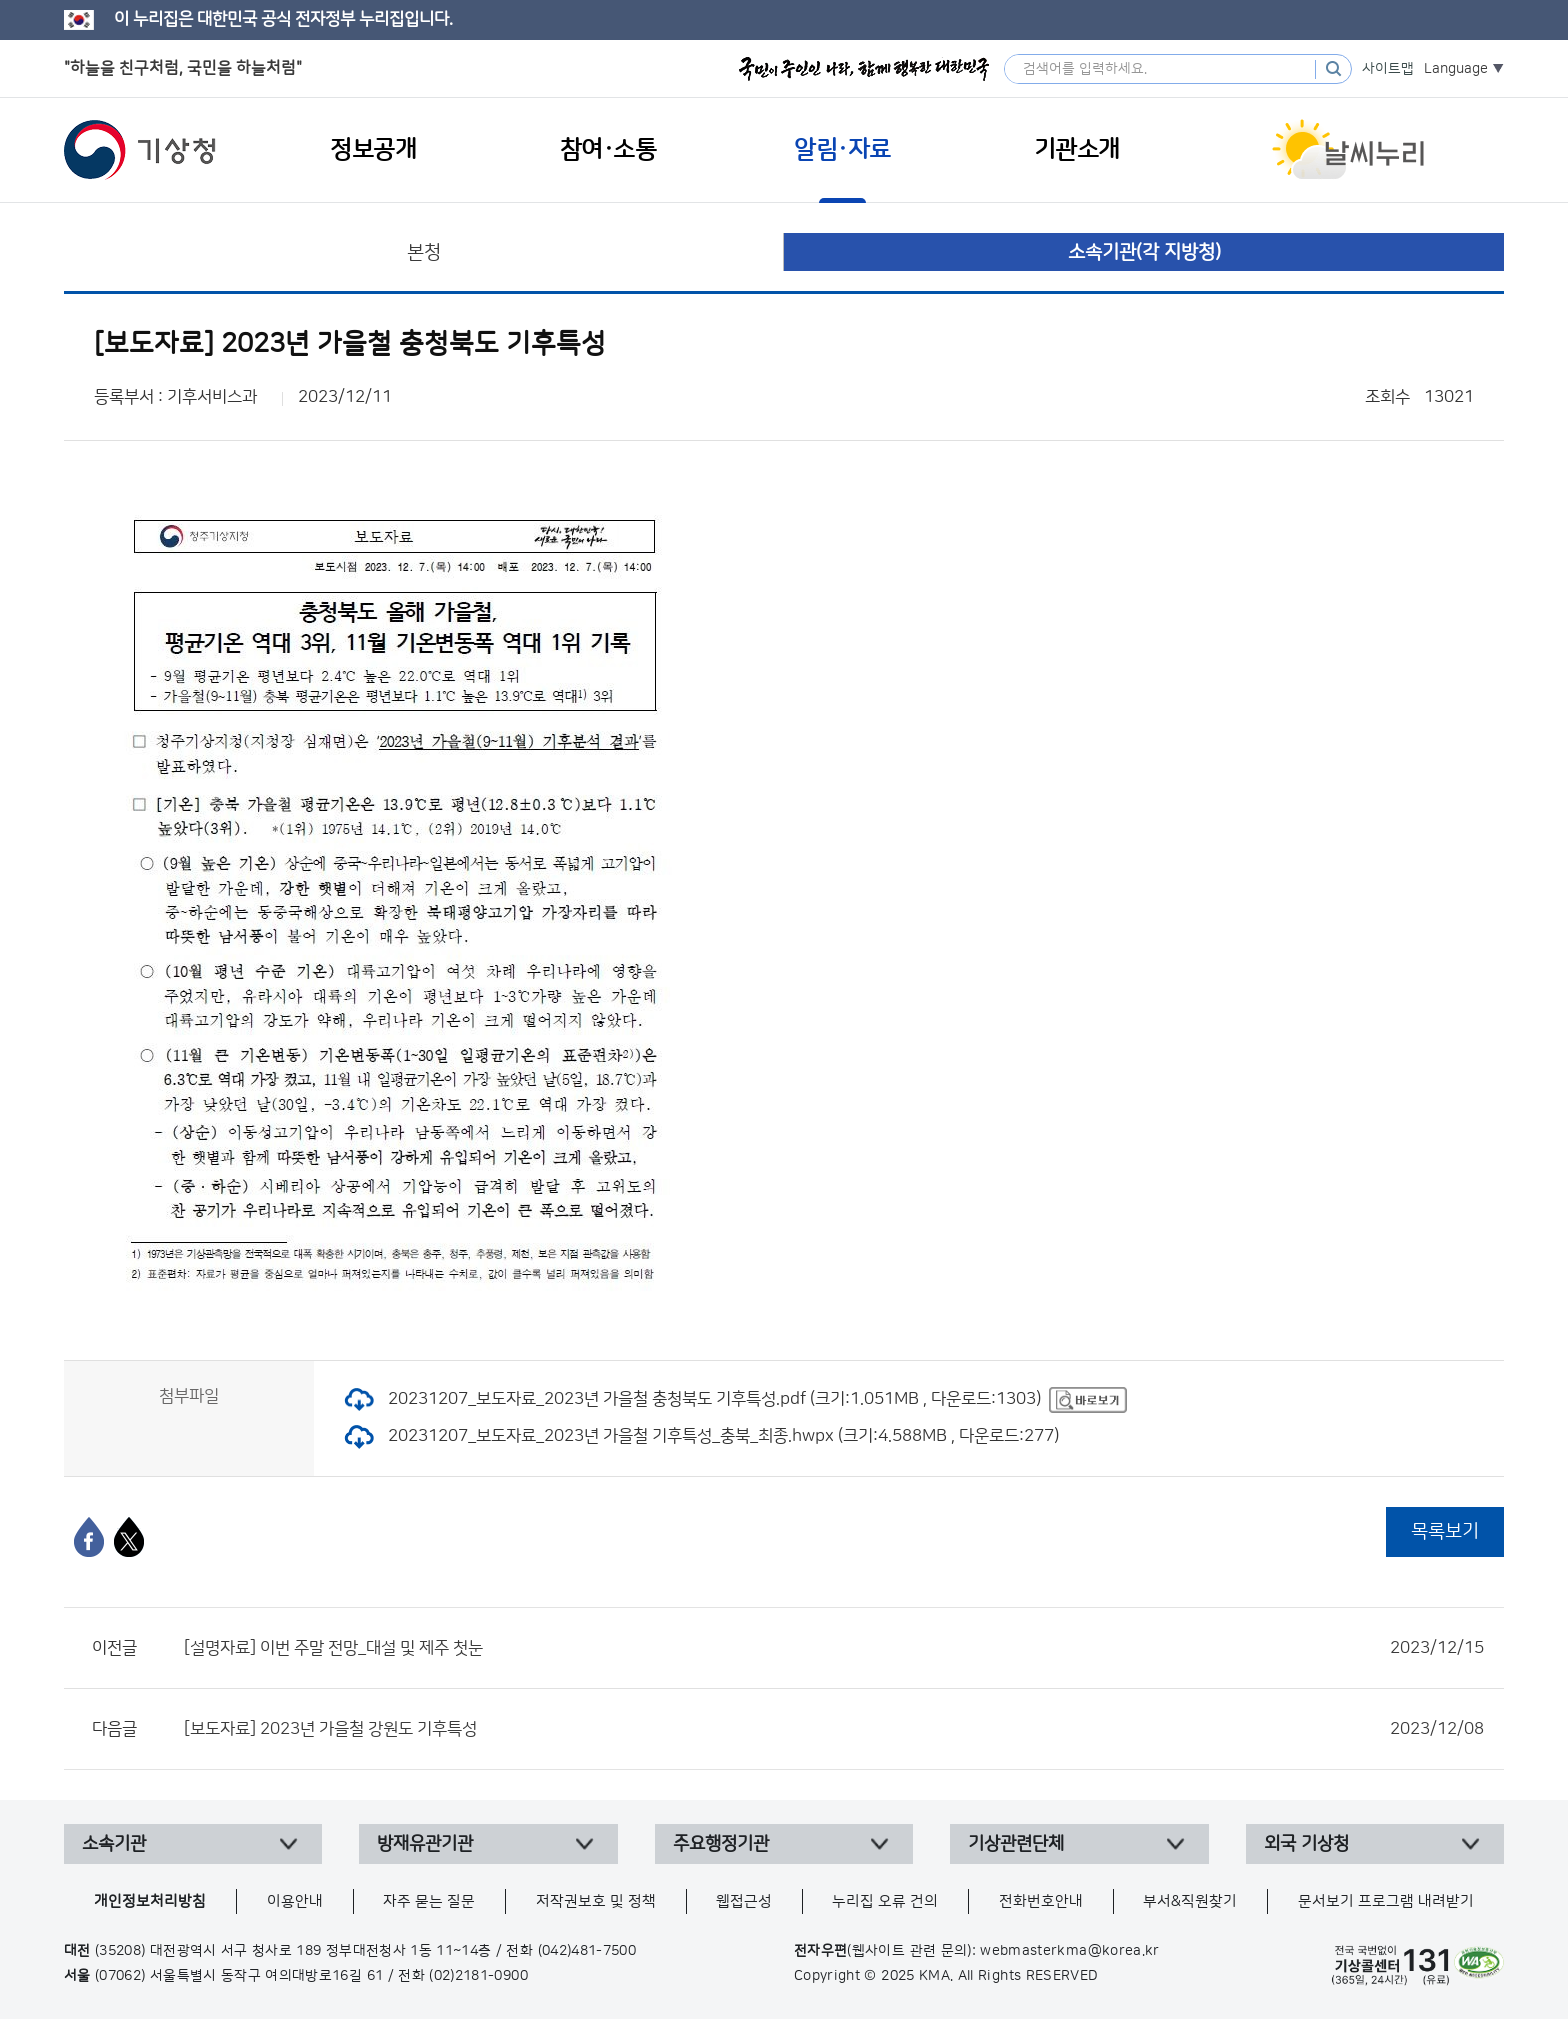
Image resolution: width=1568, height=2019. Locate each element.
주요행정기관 (721, 1844)
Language (1456, 69)
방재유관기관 (425, 1844)
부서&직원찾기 (1190, 1901)
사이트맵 (1388, 69)
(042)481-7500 (587, 1951)
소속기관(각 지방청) (1144, 252)
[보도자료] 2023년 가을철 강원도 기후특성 (834, 1729)
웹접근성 (744, 1901)
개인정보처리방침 (150, 1901)
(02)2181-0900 (478, 1976)
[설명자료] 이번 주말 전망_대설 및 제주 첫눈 (834, 1648)
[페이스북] (89, 1537)
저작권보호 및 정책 (596, 1901)
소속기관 (114, 1844)
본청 (424, 252)
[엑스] (129, 1537)
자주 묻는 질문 (429, 1901)
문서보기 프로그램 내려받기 (1386, 1901)
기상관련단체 (1016, 1844)
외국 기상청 (1306, 1844)
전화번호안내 (1041, 1901)
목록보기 (1445, 1531)
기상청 (140, 150)
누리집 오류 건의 (885, 1901)
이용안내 (295, 1901)
